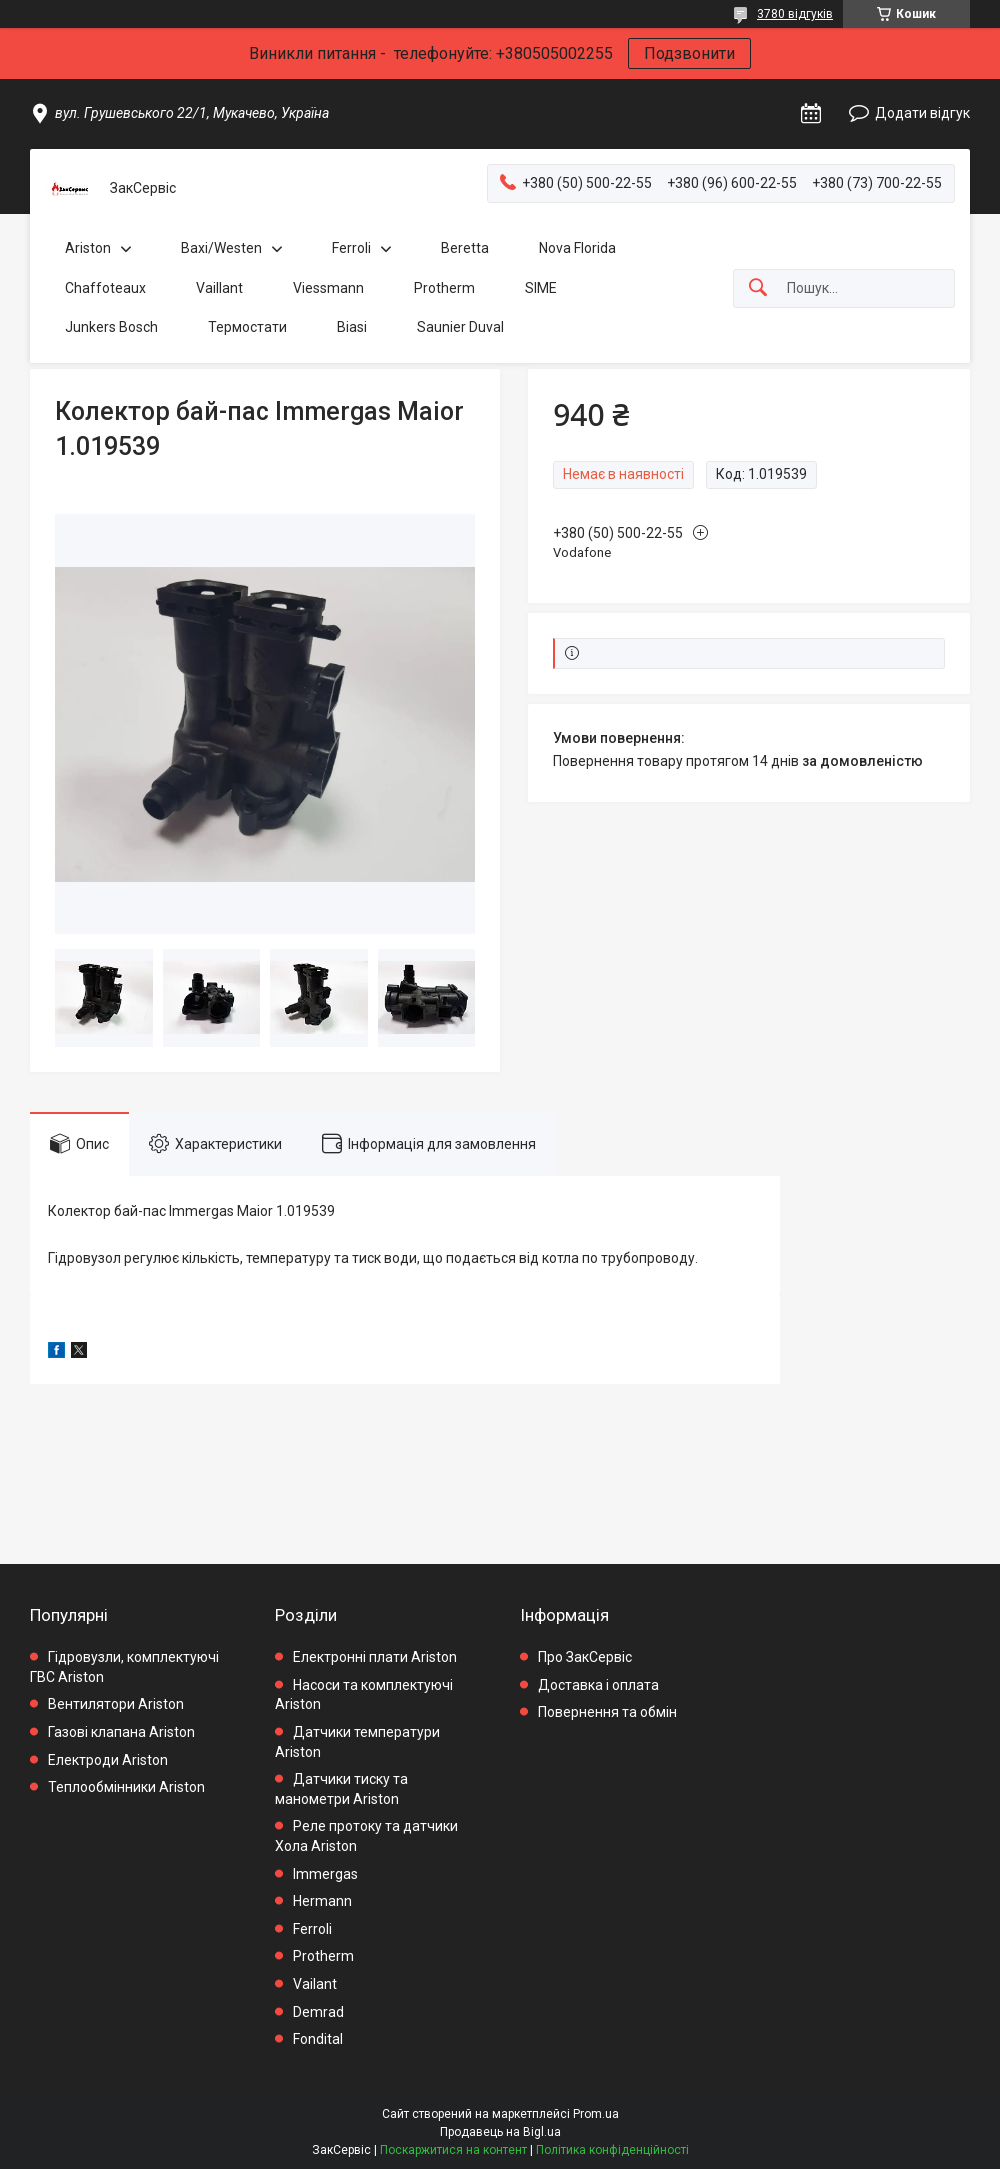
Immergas (325, 1874)
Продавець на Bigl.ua (500, 2132)
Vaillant (219, 288)
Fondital (318, 2039)
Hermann (322, 1901)
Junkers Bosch (111, 327)
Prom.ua (596, 2114)
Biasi (352, 327)
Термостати (247, 327)
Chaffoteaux (105, 288)
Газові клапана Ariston (121, 1732)
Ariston (88, 248)
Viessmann (328, 288)
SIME (541, 288)
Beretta (465, 248)
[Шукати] (758, 288)
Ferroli (351, 248)
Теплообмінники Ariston (126, 1787)
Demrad (318, 2012)
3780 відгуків (795, 14)
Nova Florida (577, 248)
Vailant (315, 1984)
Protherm (444, 288)
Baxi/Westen (221, 248)
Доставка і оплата (598, 1685)
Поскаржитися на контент (453, 2150)
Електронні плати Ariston (375, 1657)
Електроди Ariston (108, 1760)
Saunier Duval (460, 327)
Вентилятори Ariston (116, 1704)
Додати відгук (922, 113)
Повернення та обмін (607, 1712)
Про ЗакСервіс (585, 1657)
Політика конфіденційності (612, 2150)
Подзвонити (689, 53)
